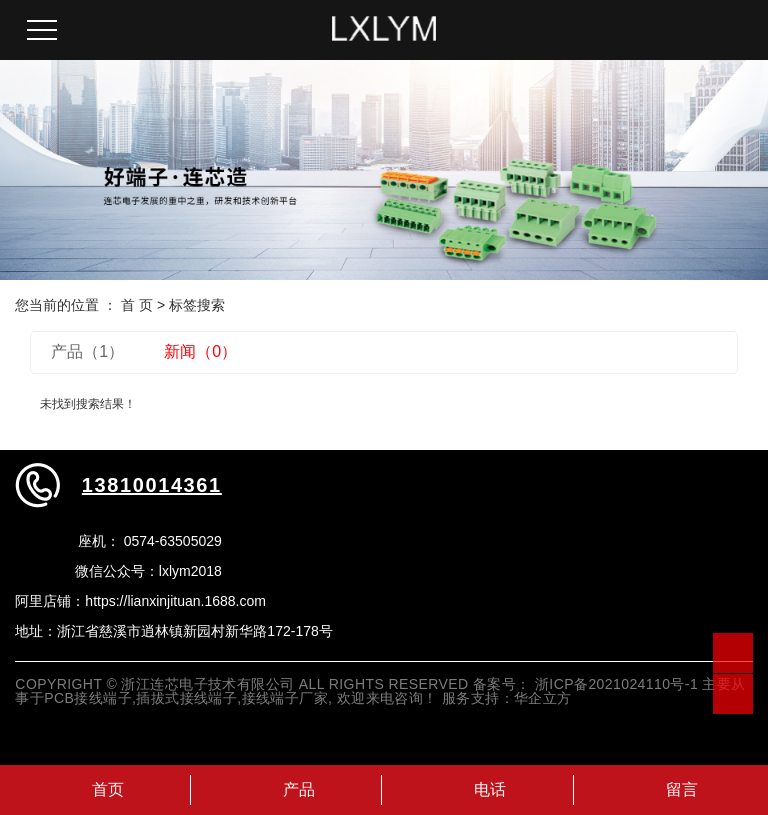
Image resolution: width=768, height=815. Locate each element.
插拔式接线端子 (186, 698)
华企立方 (543, 698)
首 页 (137, 305)
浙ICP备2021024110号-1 (616, 684)
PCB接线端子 (88, 698)
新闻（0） (200, 351)
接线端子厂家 (285, 698)
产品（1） (87, 351)
